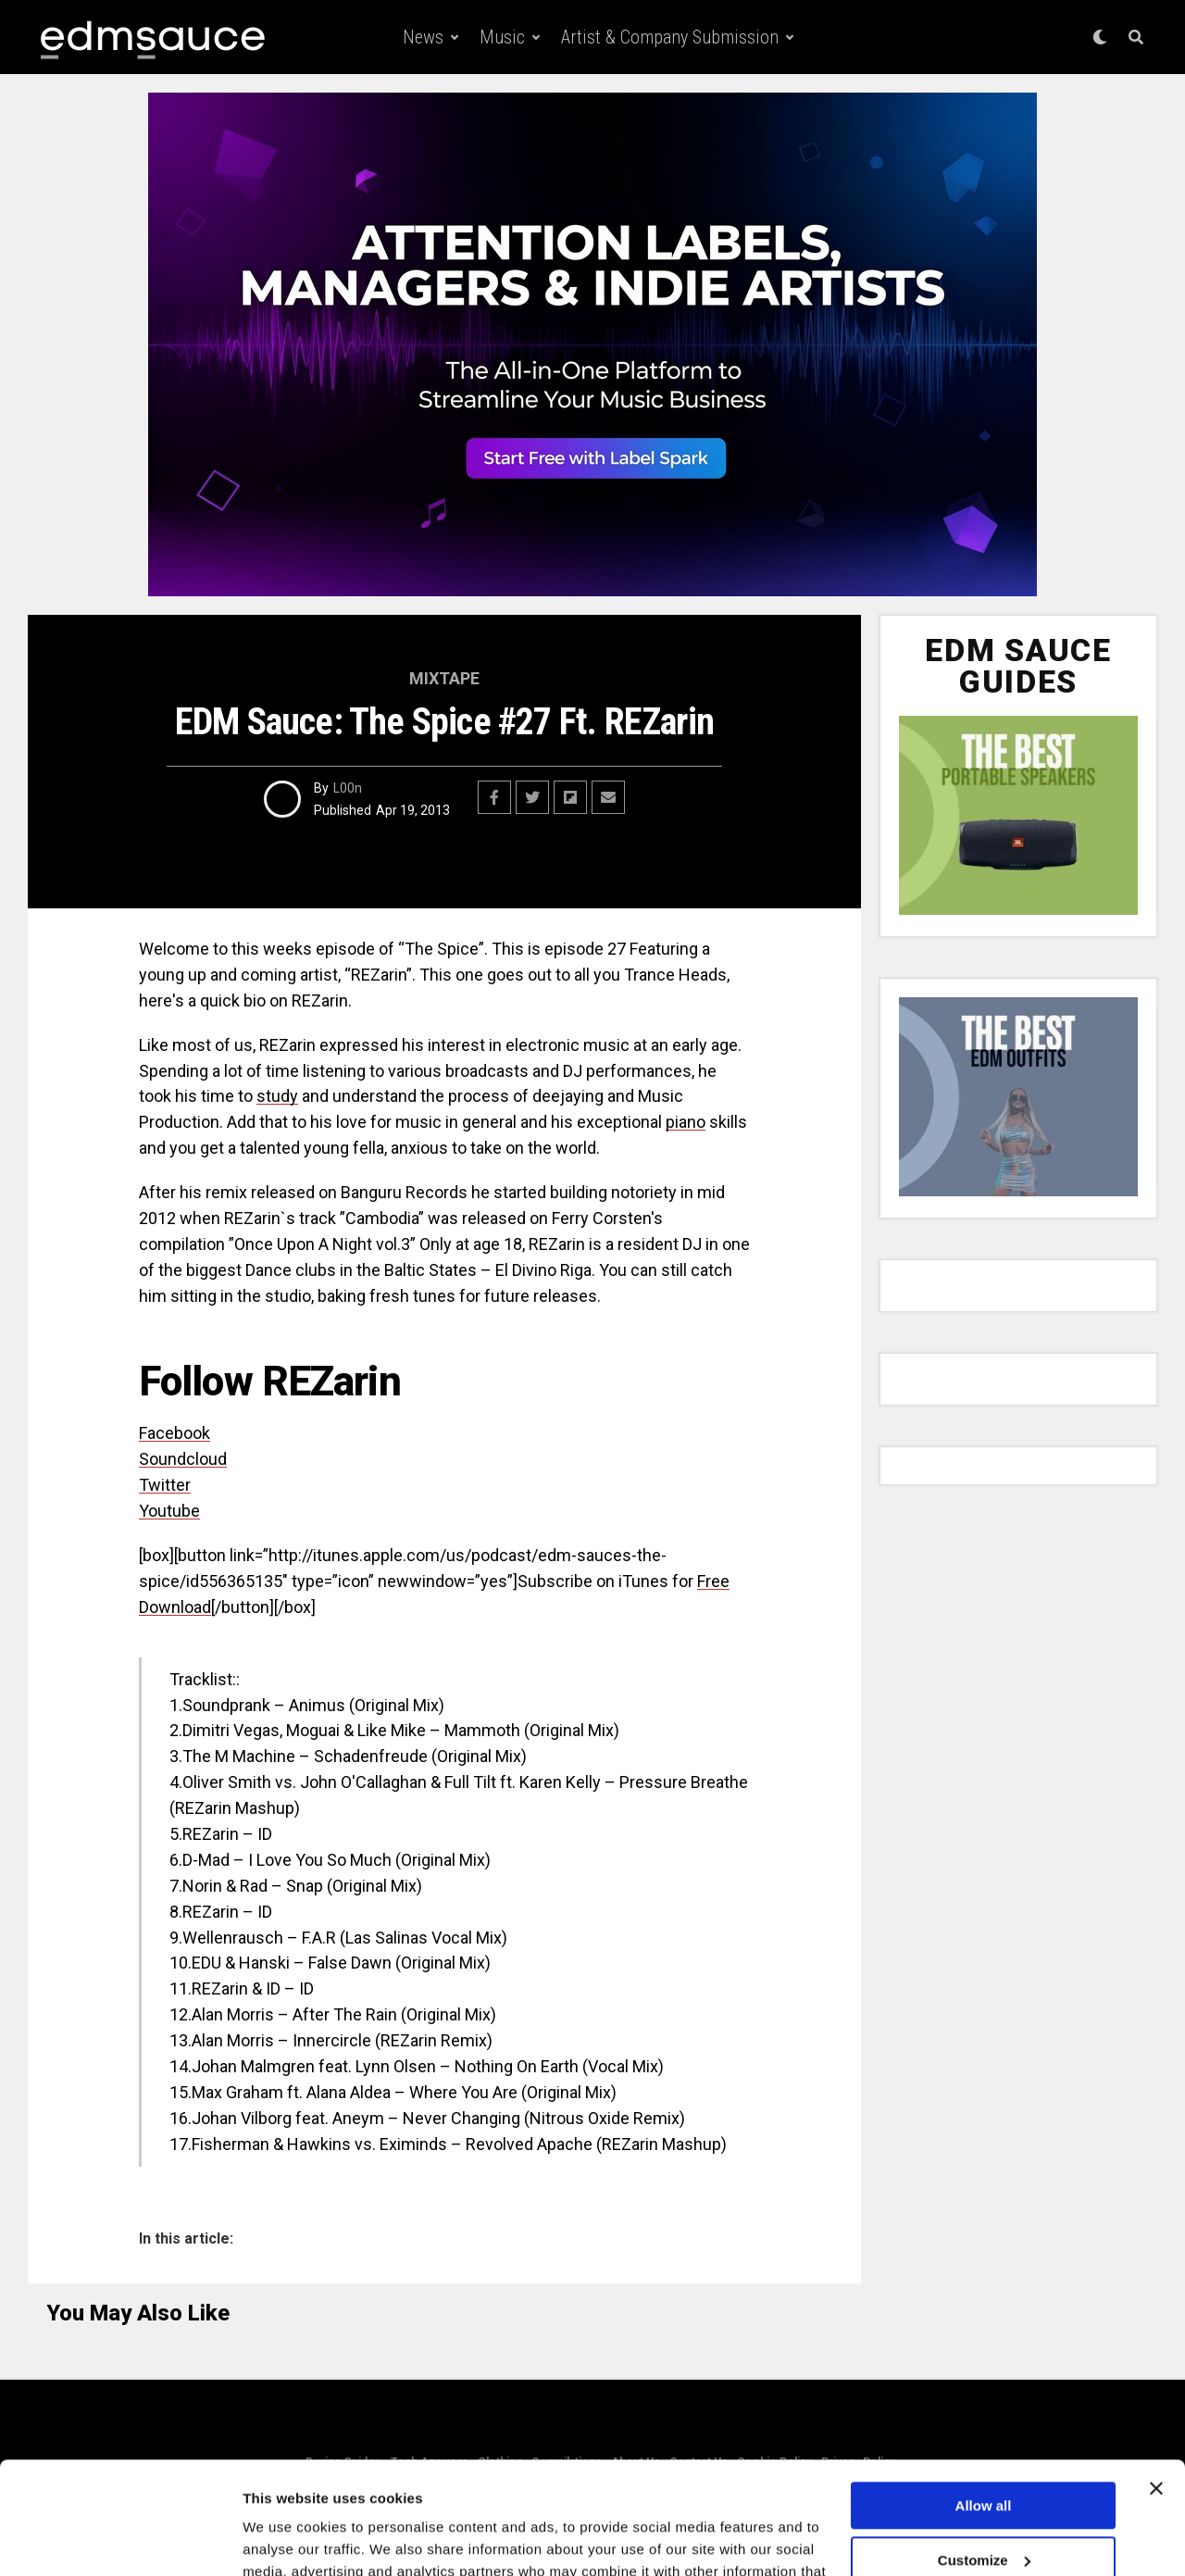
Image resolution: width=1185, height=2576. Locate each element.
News (423, 37)
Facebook (174, 1433)
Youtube (169, 1510)
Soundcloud (183, 1459)
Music (502, 37)
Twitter (165, 1484)
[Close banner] (1156, 2383)
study (277, 1096)
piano (685, 1122)
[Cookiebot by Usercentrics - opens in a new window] (120, 2540)
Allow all (983, 2400)
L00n (347, 788)
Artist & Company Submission (670, 37)
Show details (286, 2539)
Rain (381, 2014)
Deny (984, 2509)
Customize (984, 2454)
